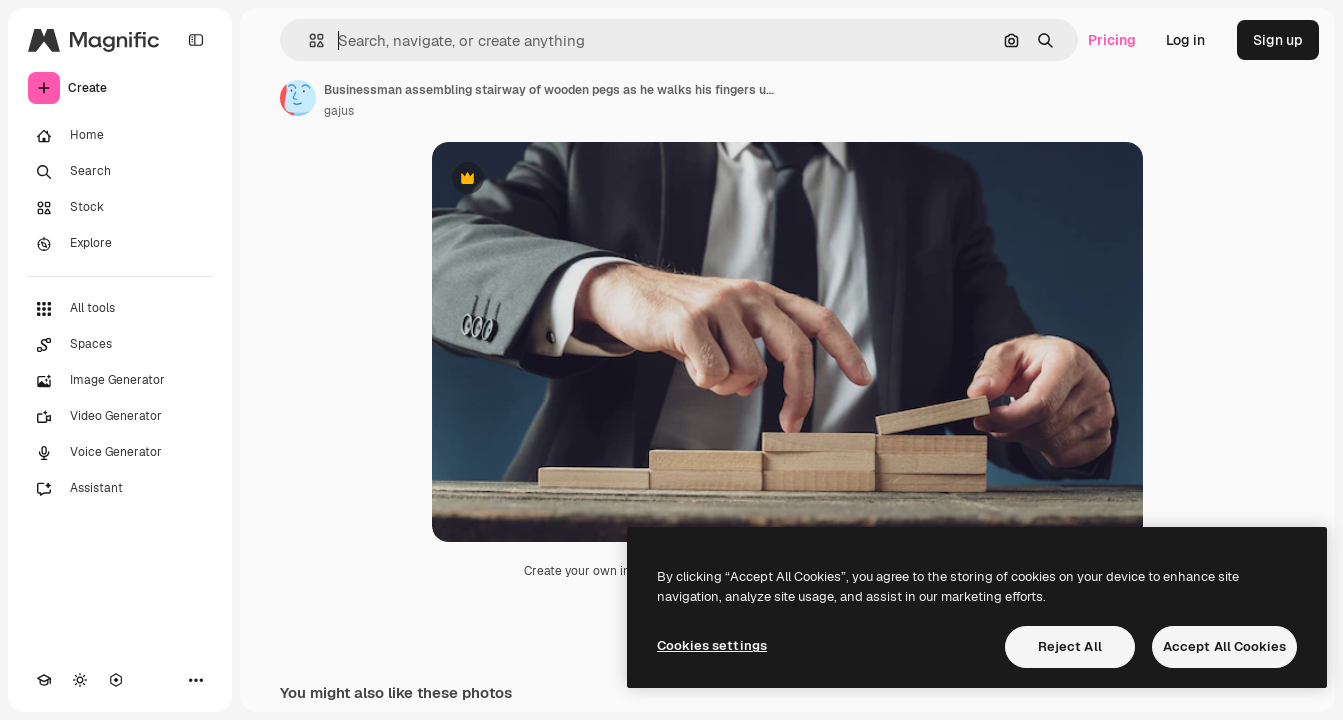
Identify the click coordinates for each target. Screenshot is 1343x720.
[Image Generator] (120, 381)
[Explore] (120, 244)
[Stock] (120, 208)
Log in (1185, 40)
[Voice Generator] (120, 453)
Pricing (1112, 40)
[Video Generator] (120, 417)
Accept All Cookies (1224, 646)
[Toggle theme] (80, 680)
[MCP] (116, 680)
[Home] (120, 136)
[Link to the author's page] (298, 98)
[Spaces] (120, 345)
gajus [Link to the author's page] (339, 111)
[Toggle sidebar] (196, 40)
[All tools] (120, 309)
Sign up (1278, 40)
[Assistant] (120, 489)
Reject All (1070, 646)
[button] (308, 40)
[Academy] (44, 680)
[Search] (120, 172)
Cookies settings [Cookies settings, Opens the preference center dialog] (712, 645)
